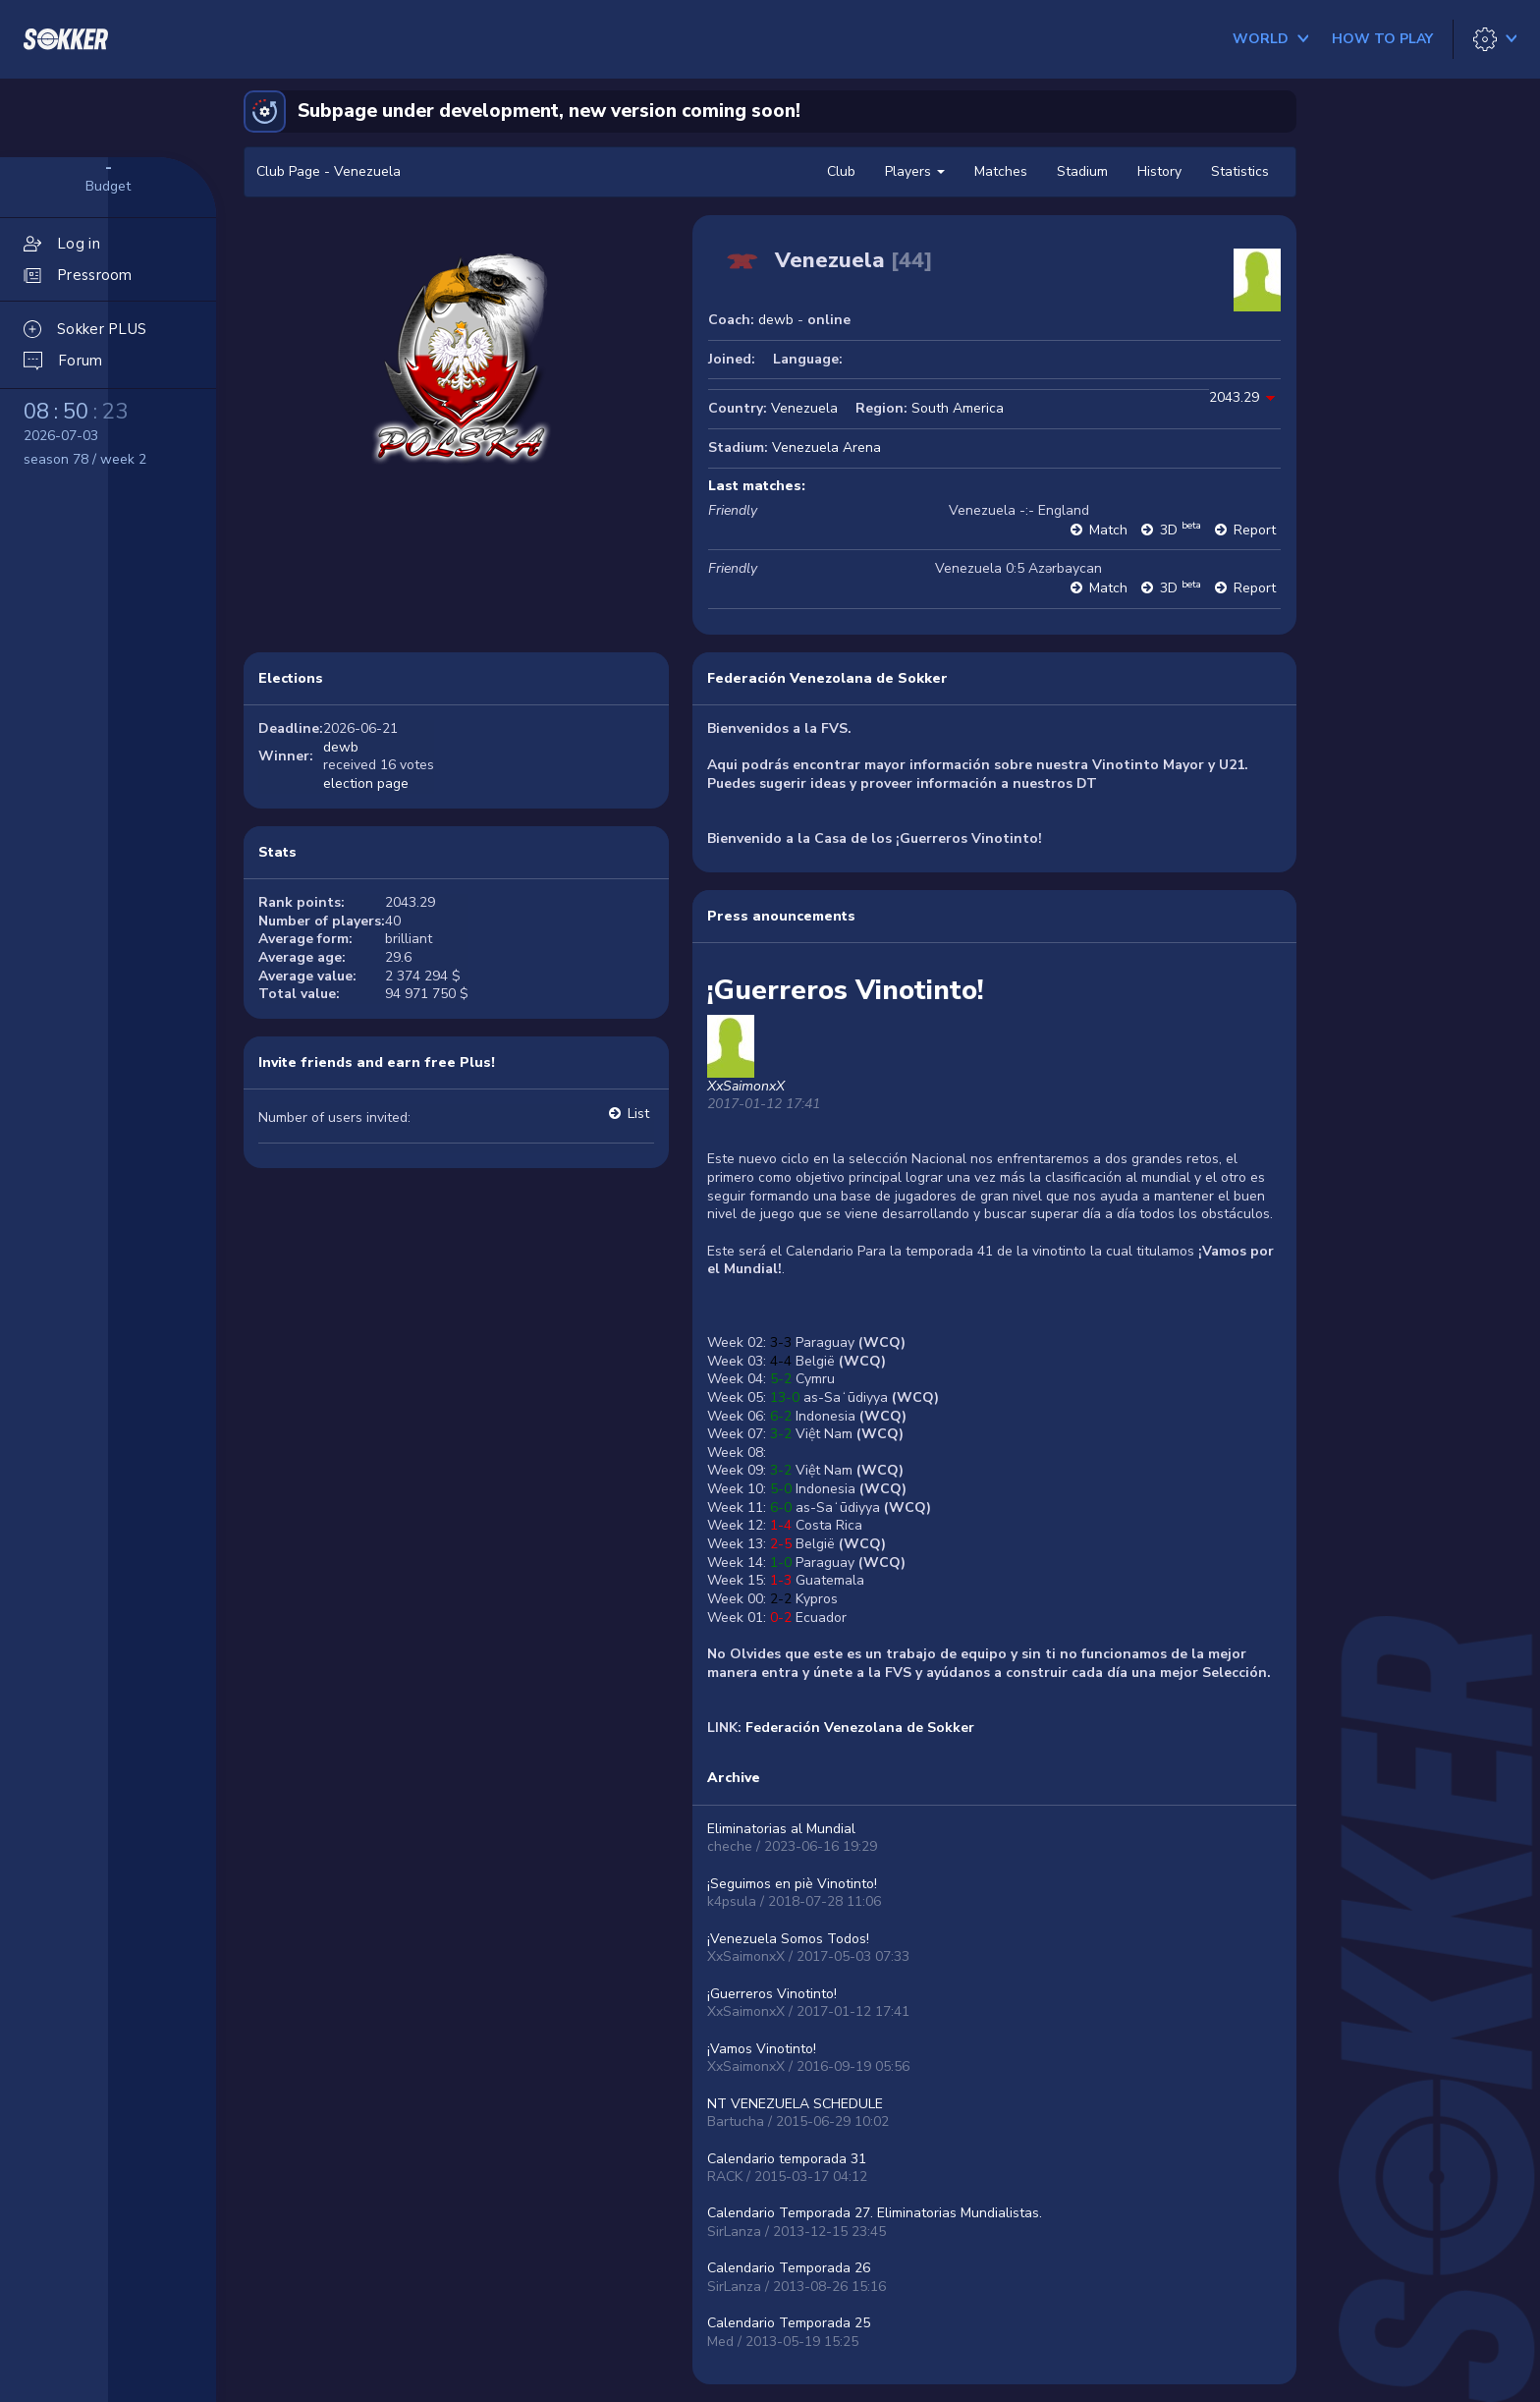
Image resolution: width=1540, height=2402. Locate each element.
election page (366, 783)
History (1159, 171)
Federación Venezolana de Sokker (827, 678)
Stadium (1082, 171)
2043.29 (1234, 397)
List (638, 1113)
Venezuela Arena (826, 447)
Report (1255, 530)
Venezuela (804, 408)
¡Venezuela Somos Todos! (788, 1938)
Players (915, 171)
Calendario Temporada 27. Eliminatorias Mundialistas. (874, 2213)
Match (1108, 530)
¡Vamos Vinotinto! (761, 2048)
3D (1180, 530)
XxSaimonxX (746, 1086)
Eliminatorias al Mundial (781, 1828)
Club (841, 171)
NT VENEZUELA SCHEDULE (795, 2104)
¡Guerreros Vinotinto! (772, 1993)
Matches (1000, 171)
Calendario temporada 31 (786, 2159)
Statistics (1240, 171)
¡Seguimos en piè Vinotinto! (792, 1883)
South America (957, 408)
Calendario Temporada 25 (788, 2323)
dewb (776, 319)
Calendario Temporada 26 (788, 2268)
